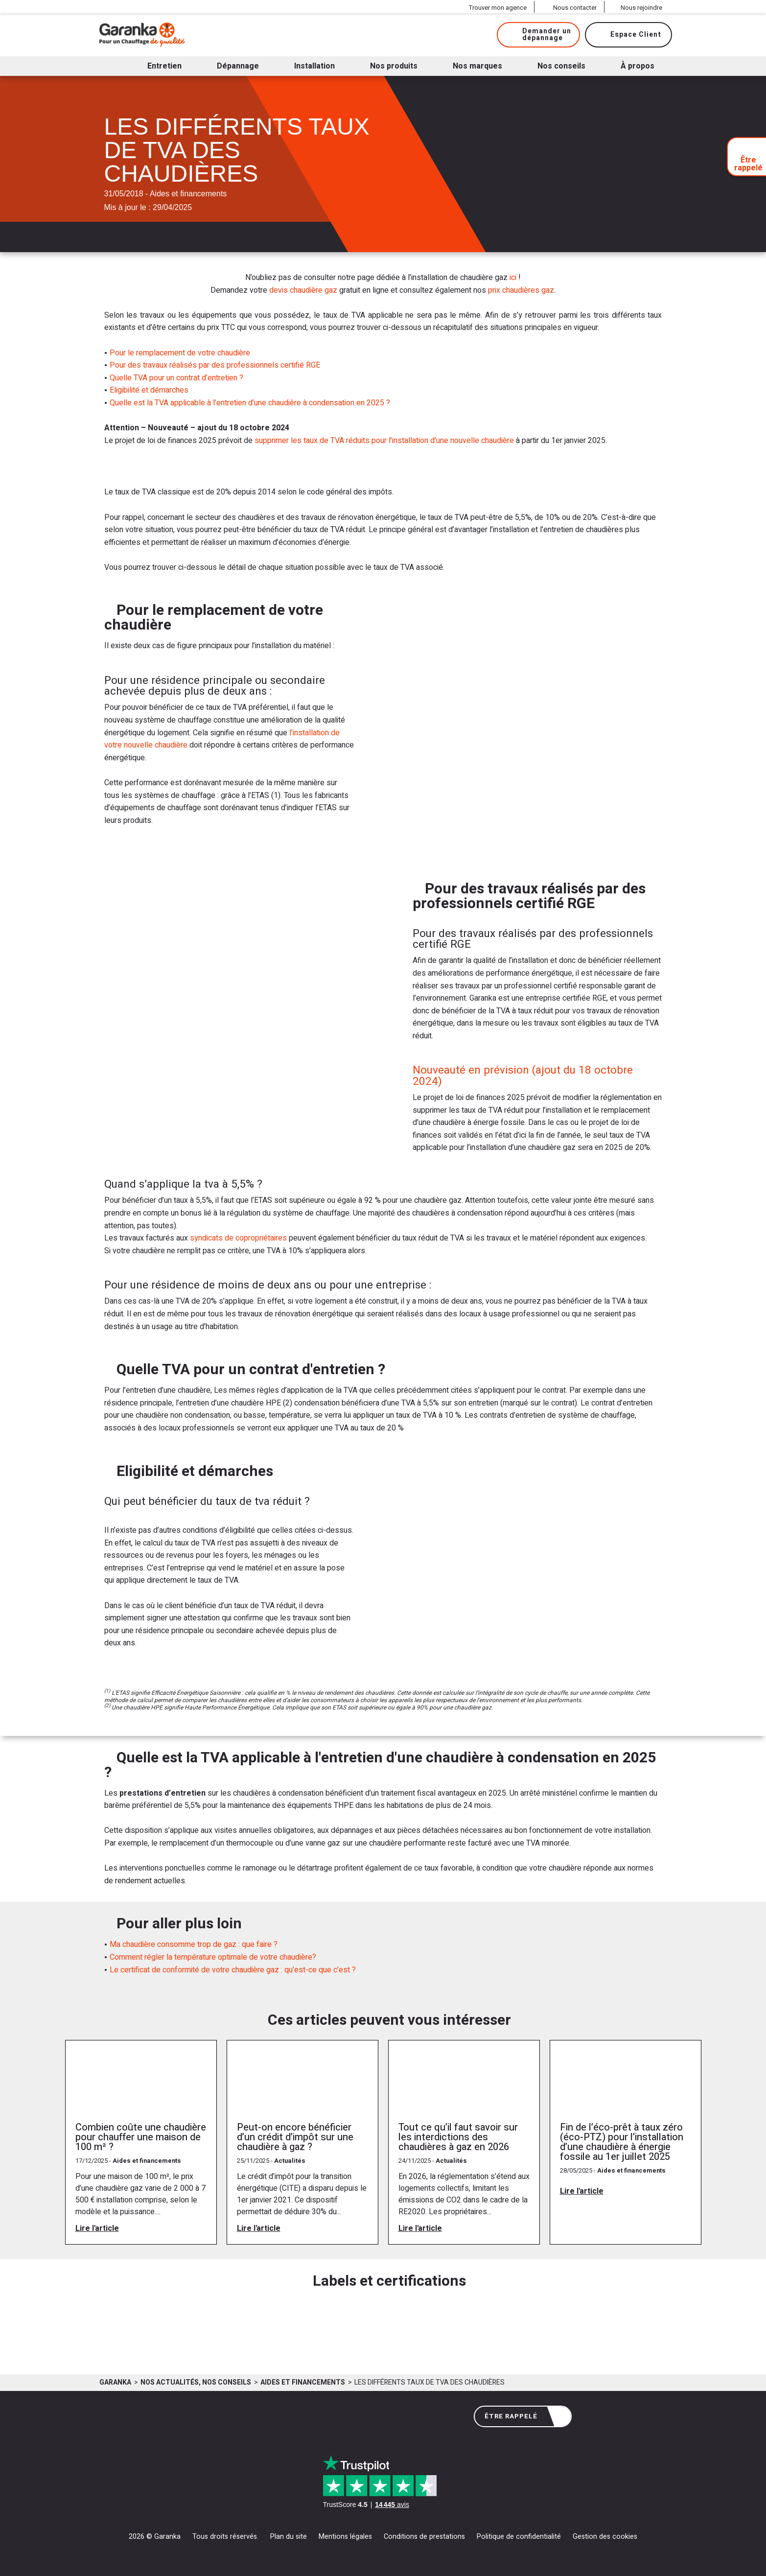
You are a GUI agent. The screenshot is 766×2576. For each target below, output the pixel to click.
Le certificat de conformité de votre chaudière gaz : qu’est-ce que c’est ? (233, 1970)
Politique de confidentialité (519, 2536)
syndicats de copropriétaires (238, 1238)
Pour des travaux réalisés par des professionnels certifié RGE (215, 365)
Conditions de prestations (424, 2536)
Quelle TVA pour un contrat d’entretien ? (176, 378)
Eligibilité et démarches (149, 390)
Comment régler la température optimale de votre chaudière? (213, 1957)
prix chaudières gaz (521, 290)
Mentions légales (345, 2536)
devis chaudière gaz (303, 290)
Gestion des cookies (605, 2536)
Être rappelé (524, 2417)
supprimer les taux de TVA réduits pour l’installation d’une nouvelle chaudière (384, 440)
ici (513, 277)
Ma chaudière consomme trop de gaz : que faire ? (194, 1944)
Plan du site (288, 2536)
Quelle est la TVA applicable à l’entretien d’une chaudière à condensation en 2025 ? (250, 403)
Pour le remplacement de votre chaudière (180, 353)
